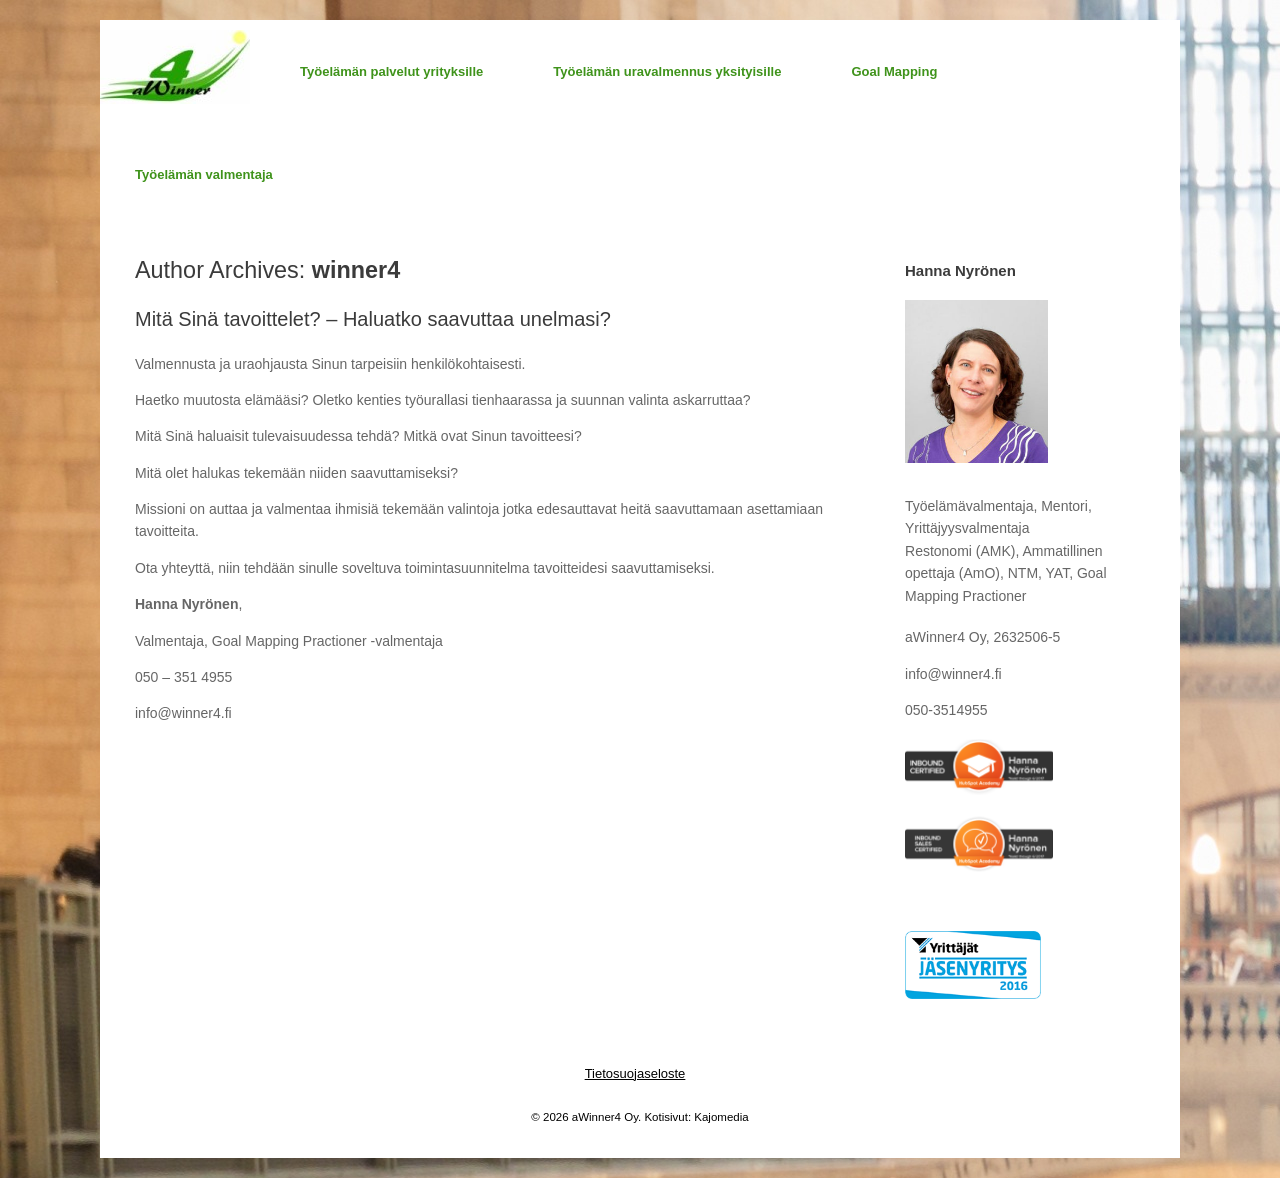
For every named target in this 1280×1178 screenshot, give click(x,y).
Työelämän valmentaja (204, 174)
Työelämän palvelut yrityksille (391, 71)
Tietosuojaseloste (635, 1073)
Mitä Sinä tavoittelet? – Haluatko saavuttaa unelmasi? (373, 319)
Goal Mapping (894, 71)
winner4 (356, 270)
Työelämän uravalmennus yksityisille (667, 71)
